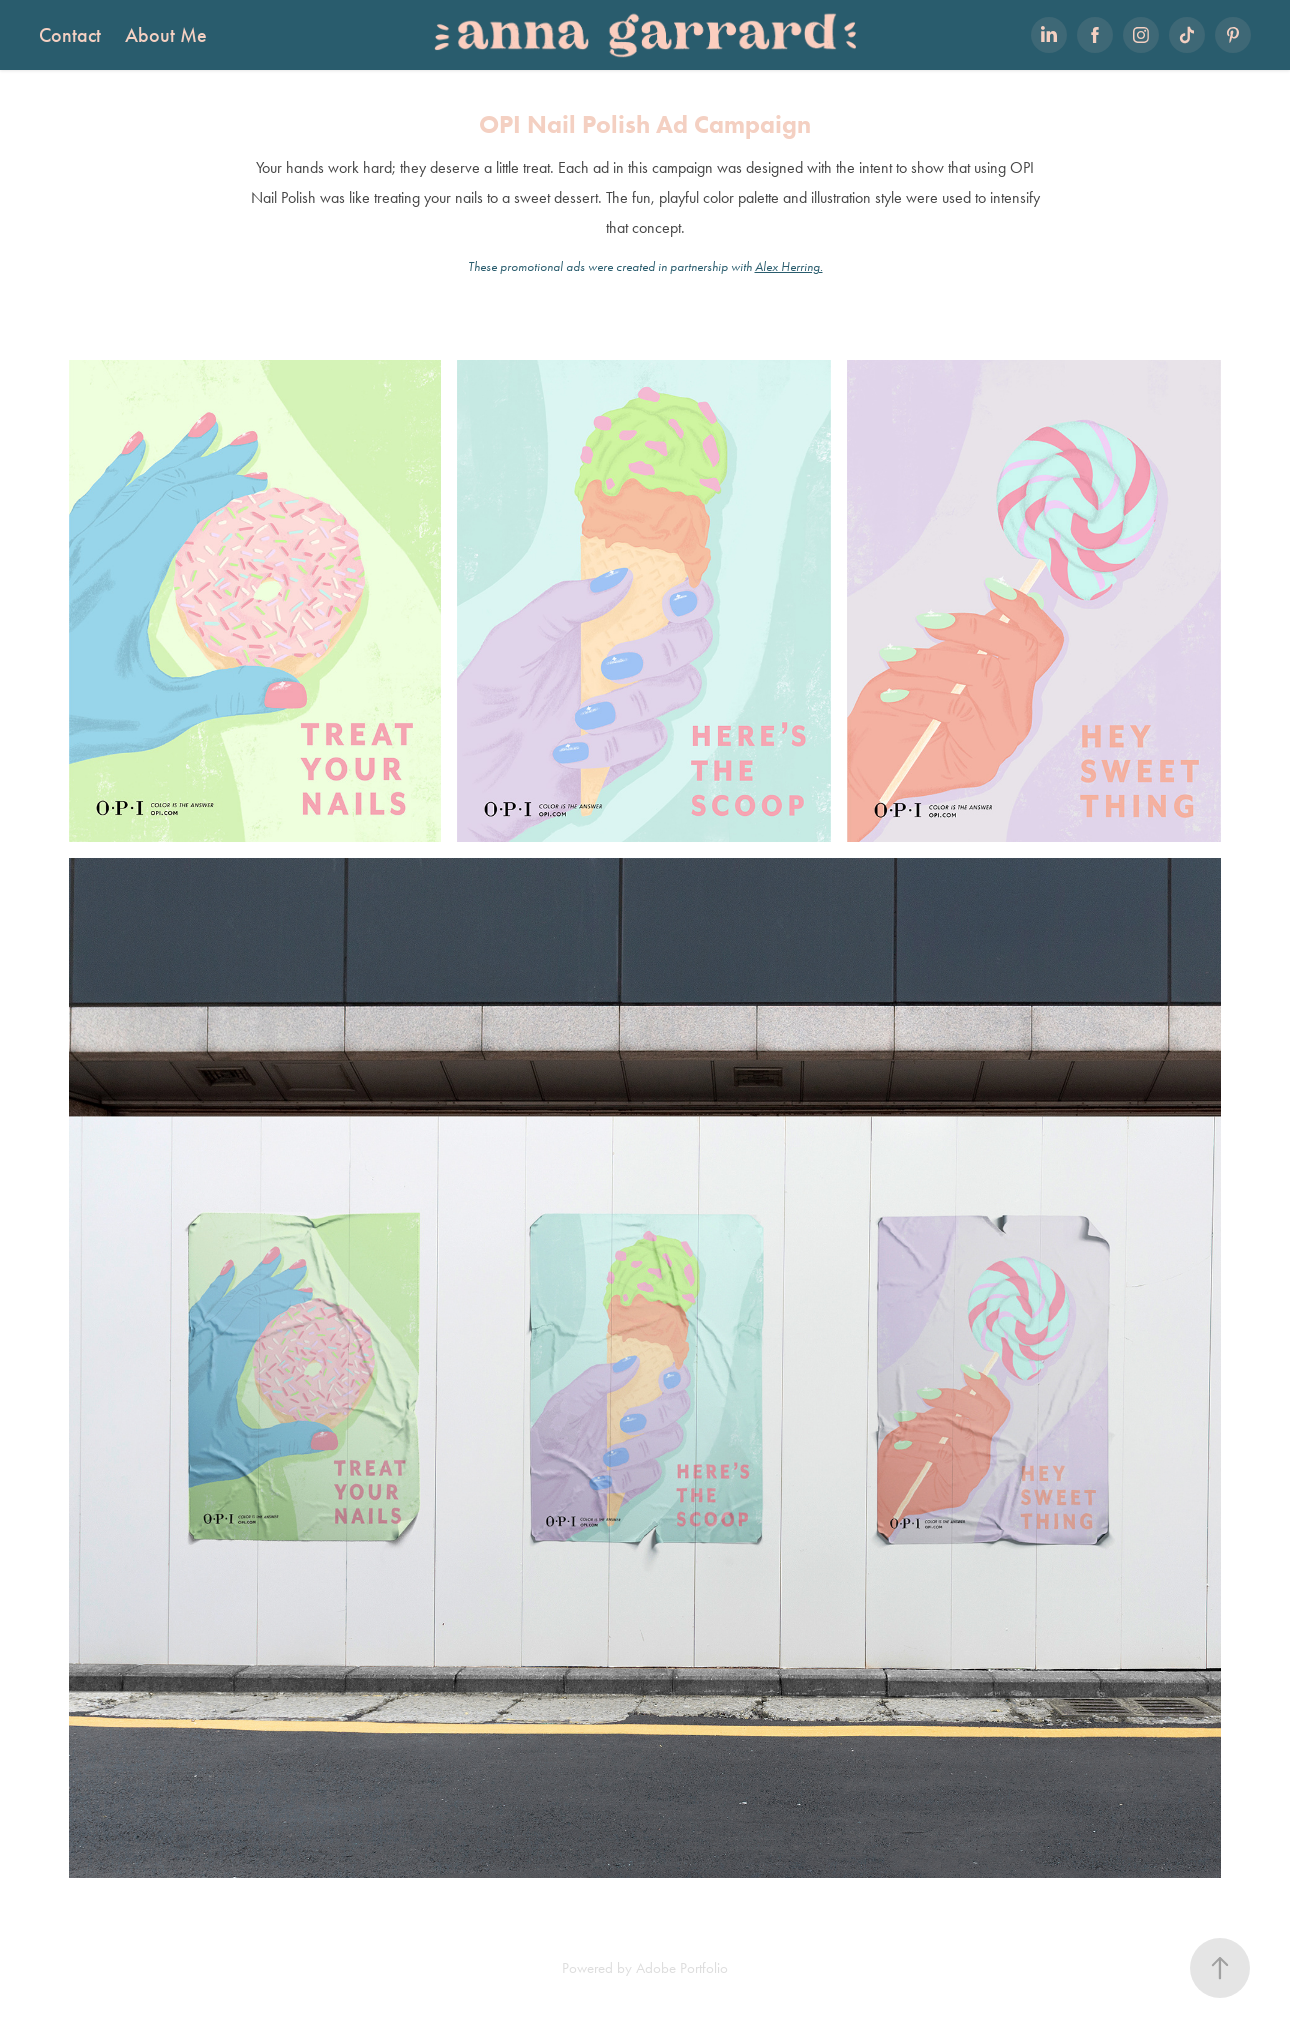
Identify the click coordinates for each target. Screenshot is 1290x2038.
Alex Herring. (789, 266)
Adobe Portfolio (682, 1968)
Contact (70, 35)
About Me (166, 35)
